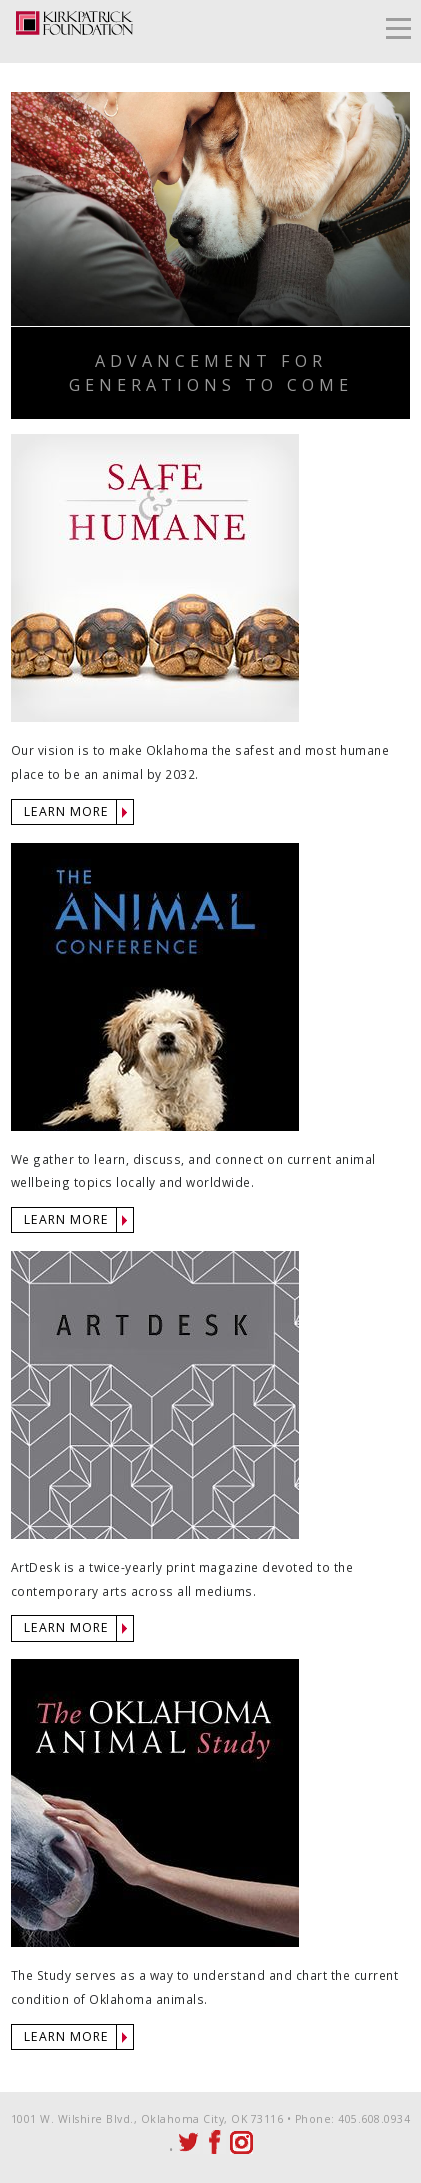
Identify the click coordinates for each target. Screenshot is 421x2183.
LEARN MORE (66, 811)
